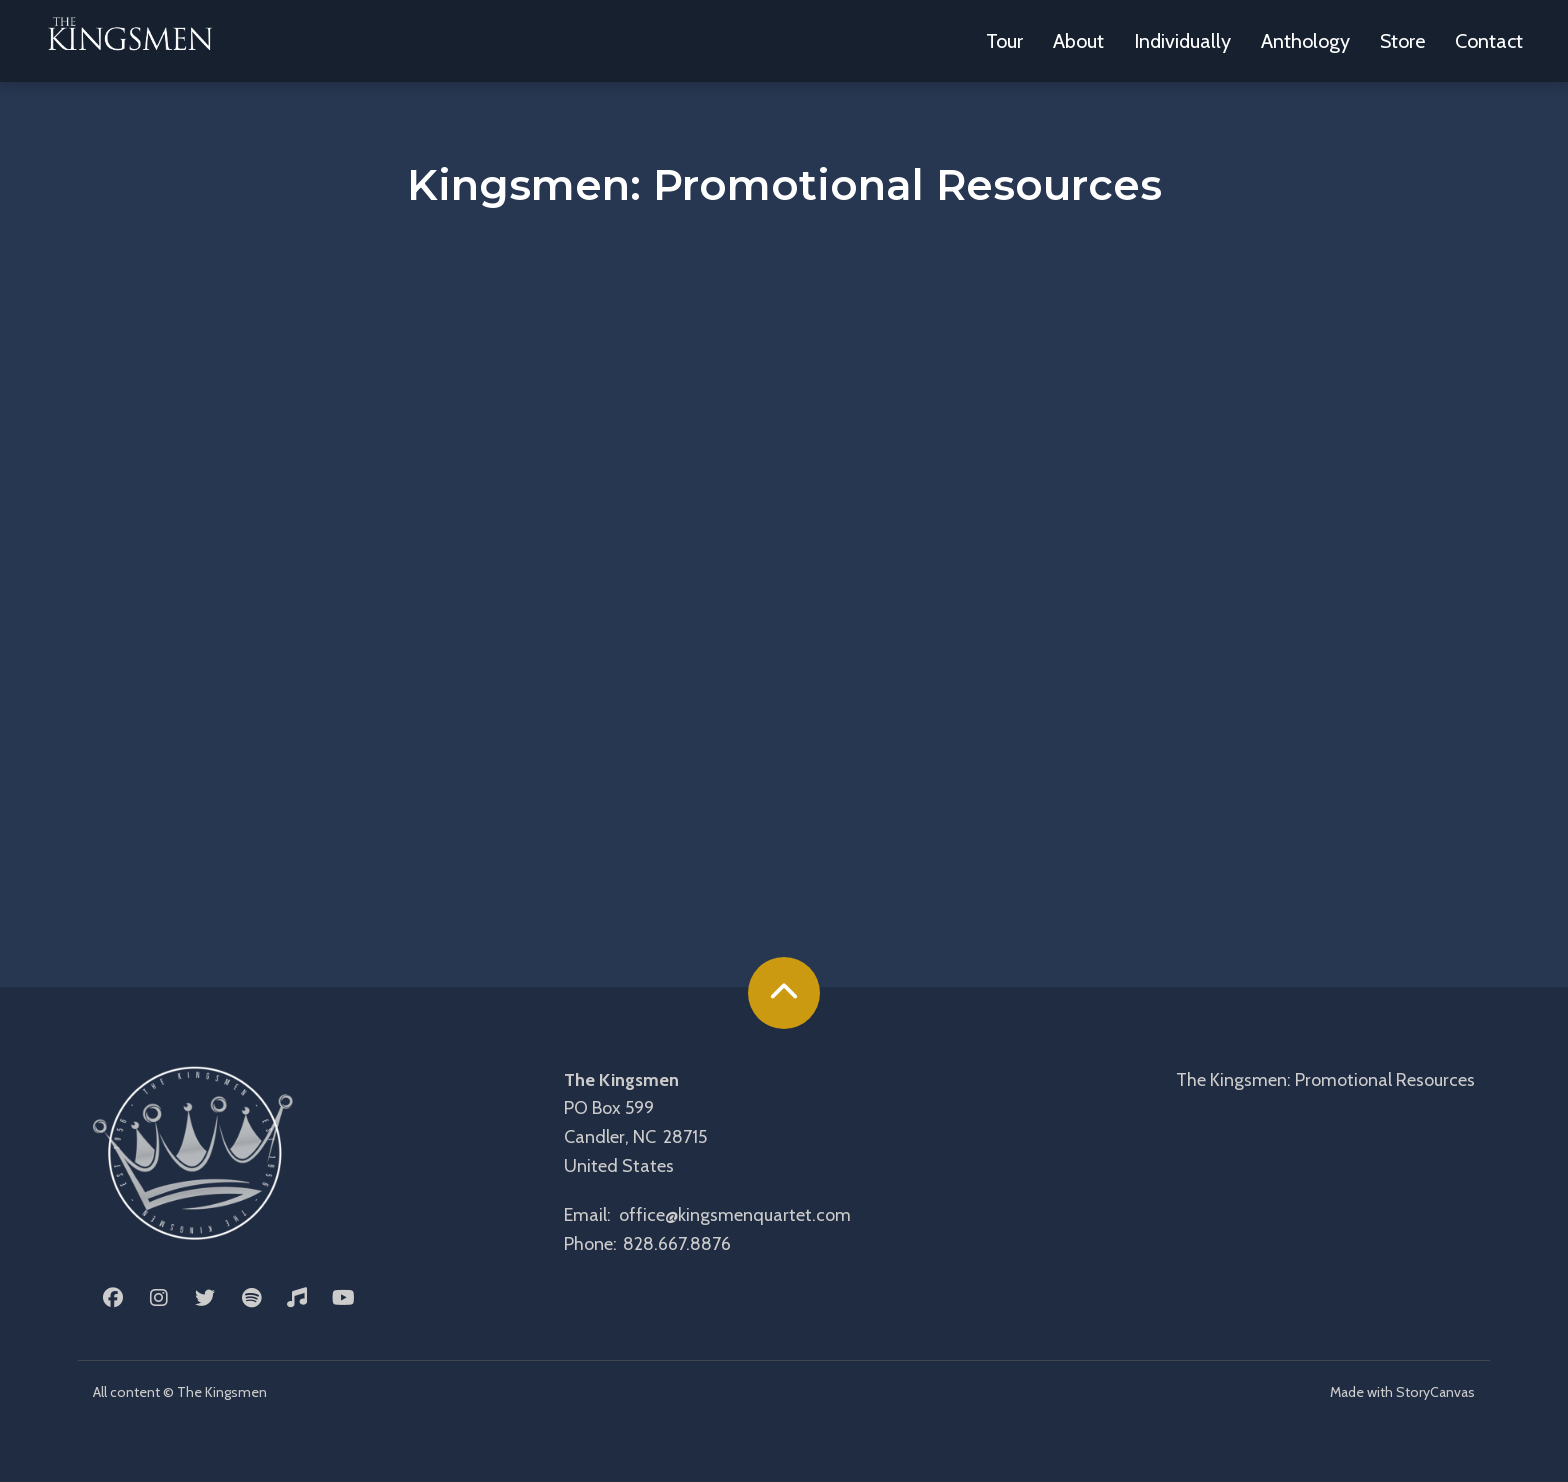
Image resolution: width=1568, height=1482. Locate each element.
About (1078, 41)
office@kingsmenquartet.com (735, 1215)
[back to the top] (784, 993)
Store (1402, 41)
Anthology (1305, 41)
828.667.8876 (677, 1244)
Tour (1004, 41)
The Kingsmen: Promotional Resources (1325, 1080)
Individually (1182, 41)
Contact (1489, 41)
